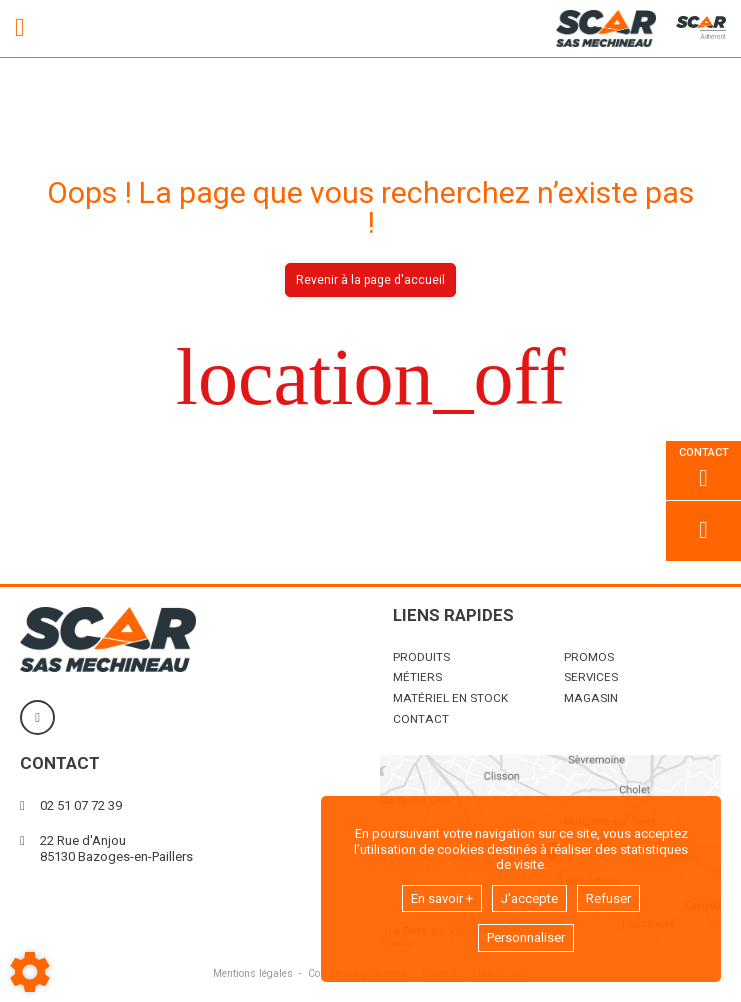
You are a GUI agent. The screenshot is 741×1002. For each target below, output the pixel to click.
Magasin (591, 698)
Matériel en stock (450, 698)
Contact (421, 719)
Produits (421, 657)
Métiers (417, 677)
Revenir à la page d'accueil (370, 280)
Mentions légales (253, 973)
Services (591, 677)
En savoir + (442, 898)
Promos (589, 657)
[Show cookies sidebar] (30, 972)
